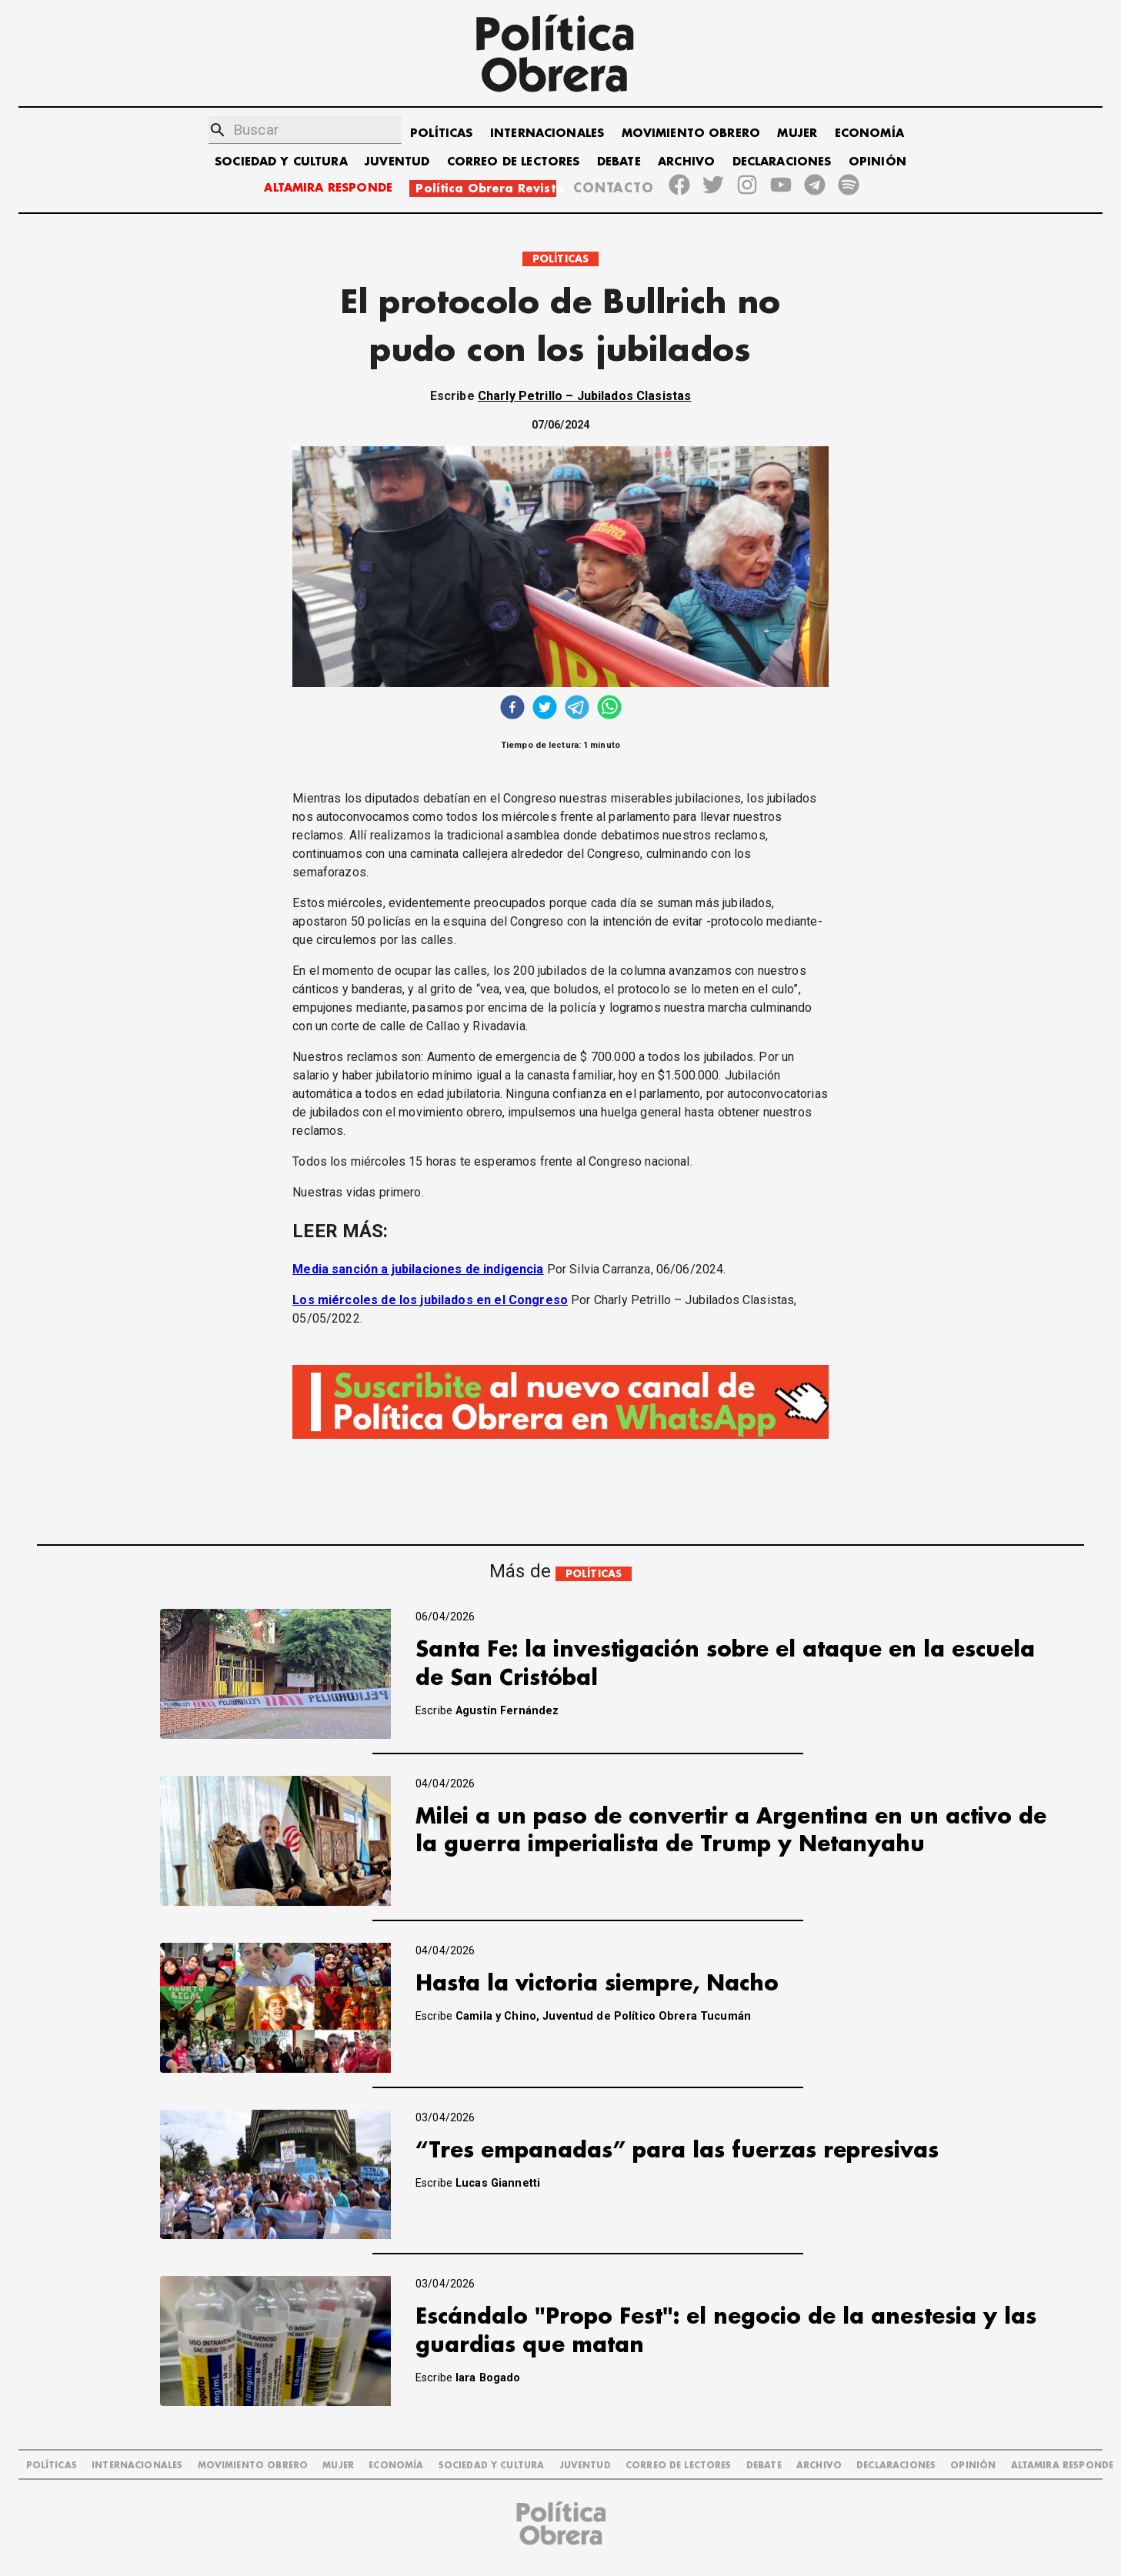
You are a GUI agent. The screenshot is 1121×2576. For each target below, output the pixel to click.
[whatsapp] (609, 709)
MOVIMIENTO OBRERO (691, 133)
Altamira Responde (1062, 2465)
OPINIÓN (877, 162)
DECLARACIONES (782, 162)
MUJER (797, 133)
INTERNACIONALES (547, 133)
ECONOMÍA (869, 133)
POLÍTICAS (441, 133)
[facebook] (512, 709)
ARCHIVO (686, 162)
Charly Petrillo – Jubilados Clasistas (585, 396)
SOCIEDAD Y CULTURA (281, 162)
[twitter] (544, 709)
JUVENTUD (397, 162)
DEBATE (619, 162)
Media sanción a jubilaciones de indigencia (417, 1269)
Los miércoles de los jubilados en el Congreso (430, 1300)
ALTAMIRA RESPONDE (328, 188)
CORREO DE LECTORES (513, 162)
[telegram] (577, 709)
